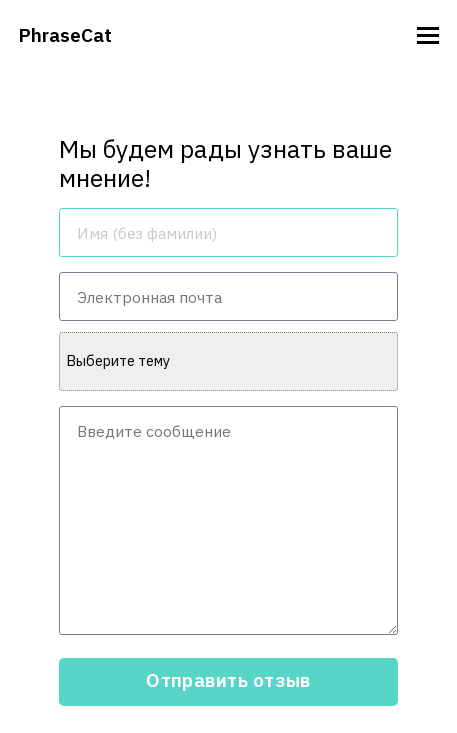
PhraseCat (65, 34)
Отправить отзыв (228, 680)
